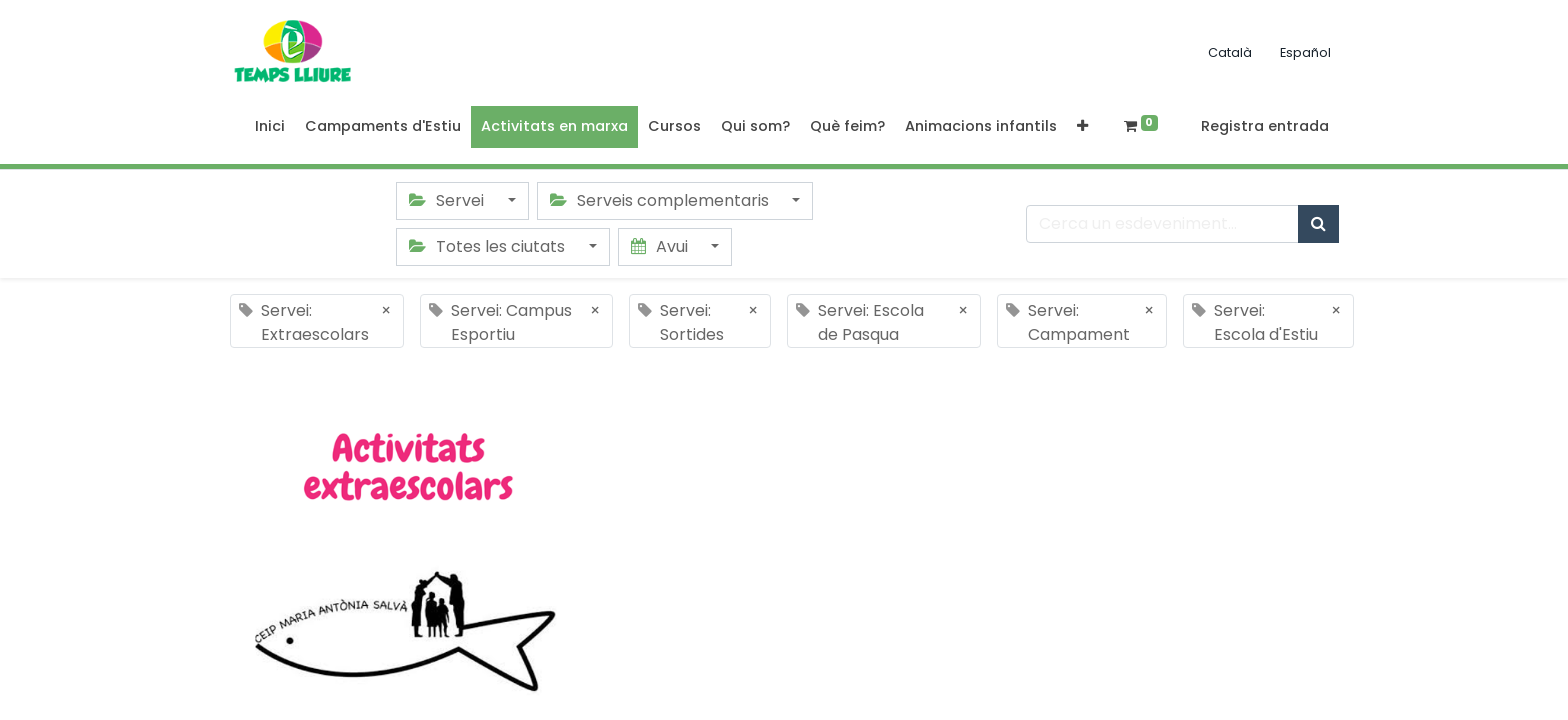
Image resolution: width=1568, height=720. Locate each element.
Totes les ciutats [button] (489, 246)
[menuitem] (270, 127)
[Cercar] (1318, 224)
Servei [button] (448, 200)
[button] (1082, 127)
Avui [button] (661, 246)
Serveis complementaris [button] (661, 200)
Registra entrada (1265, 126)
